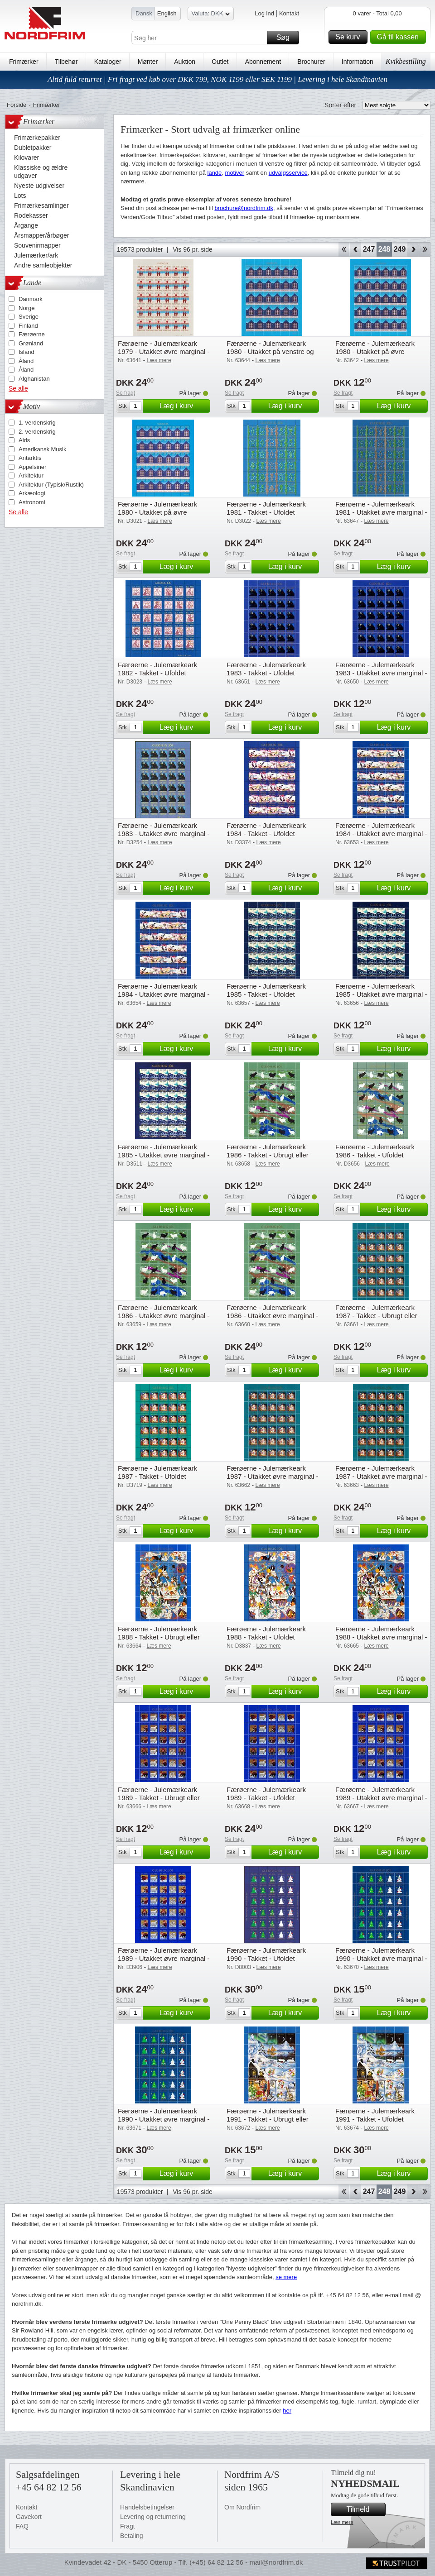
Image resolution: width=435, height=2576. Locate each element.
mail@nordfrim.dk (276, 2562)
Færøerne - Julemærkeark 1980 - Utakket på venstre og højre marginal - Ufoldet (270, 351)
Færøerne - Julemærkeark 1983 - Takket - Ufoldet (266, 669)
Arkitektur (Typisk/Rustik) (51, 484)
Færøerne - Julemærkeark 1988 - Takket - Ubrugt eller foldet (159, 1637)
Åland (26, 361)
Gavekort (29, 2516)
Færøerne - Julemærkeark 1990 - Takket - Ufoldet (266, 1954)
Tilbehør (66, 61)
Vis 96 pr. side (193, 249)
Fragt (127, 2526)
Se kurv (349, 37)
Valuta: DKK (211, 14)
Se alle (18, 388)
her (287, 2410)
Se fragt (125, 393)
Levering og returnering (153, 2516)
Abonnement (263, 61)
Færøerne (32, 334)
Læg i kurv (184, 406)
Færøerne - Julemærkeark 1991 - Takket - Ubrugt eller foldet (268, 2119)
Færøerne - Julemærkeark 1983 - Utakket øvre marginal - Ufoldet (164, 834)
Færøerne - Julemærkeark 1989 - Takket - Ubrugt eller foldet (159, 1798)
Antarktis (30, 457)
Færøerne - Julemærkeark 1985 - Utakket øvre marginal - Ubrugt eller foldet (381, 994)
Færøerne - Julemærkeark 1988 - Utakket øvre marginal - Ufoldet (381, 1637)
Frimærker (24, 61)
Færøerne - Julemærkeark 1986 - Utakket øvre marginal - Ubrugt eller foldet (164, 1316)
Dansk (143, 13)
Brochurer (311, 61)
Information (357, 61)
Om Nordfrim (242, 2507)
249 (400, 249)
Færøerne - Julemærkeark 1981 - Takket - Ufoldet (266, 508)
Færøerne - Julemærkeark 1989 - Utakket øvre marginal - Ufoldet (164, 1958)
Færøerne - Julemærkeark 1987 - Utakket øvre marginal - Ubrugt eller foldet (273, 1476)
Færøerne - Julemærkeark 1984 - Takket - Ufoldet (266, 829)
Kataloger (107, 61)
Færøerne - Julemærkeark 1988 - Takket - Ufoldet (266, 1633)
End (424, 249)
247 (369, 249)
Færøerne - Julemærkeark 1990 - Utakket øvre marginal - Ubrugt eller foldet (381, 1958)
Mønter (148, 61)
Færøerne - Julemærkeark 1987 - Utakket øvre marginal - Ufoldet (381, 1476)
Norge (26, 308)
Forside (16, 104)
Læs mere (342, 2522)
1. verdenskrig (37, 422)
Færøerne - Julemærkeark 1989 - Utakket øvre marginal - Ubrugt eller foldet (381, 1798)
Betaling (131, 2535)
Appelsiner (32, 467)
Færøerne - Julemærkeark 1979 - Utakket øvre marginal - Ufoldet (164, 351)
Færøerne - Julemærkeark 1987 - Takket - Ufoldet (157, 1472)
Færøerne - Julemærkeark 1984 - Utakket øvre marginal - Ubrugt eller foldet (381, 834)
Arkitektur (31, 475)
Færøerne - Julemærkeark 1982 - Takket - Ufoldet (157, 669)
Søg (286, 37)
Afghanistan (34, 378)
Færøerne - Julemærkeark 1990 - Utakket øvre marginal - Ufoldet (164, 2119)
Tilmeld (365, 2509)
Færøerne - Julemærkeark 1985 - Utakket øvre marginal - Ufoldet (164, 1155)
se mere (286, 2277)
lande (215, 172)
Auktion (184, 61)
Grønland (31, 343)
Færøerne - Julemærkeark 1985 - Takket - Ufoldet (266, 990)
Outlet (220, 61)
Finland (28, 325)
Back (355, 249)
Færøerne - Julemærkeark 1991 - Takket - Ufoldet (375, 2115)
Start (343, 249)
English (167, 13)
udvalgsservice (288, 172)
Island (26, 352)
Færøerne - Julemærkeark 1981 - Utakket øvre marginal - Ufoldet (381, 512)
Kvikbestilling (406, 61)
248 (384, 249)
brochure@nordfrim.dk (243, 208)
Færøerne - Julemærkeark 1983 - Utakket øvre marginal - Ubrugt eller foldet (381, 673)
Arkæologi (32, 493)
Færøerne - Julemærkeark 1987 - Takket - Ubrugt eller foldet (376, 1316)
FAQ (22, 2526)
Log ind (264, 13)
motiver (235, 172)
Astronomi (32, 502)
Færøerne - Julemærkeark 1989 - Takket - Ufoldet (266, 1794)
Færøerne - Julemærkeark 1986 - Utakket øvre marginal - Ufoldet (273, 1316)
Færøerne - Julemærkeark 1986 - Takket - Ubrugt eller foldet (268, 1155)
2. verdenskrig (37, 431)
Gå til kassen (400, 37)
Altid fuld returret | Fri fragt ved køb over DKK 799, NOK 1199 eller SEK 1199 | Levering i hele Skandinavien (217, 79)
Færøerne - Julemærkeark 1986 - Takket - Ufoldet (375, 1151)
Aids (24, 440)
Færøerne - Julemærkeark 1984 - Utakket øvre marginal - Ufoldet (164, 994)
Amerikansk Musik (42, 449)
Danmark (31, 299)
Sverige (29, 316)
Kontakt (289, 13)
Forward (413, 249)
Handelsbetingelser (147, 2507)
